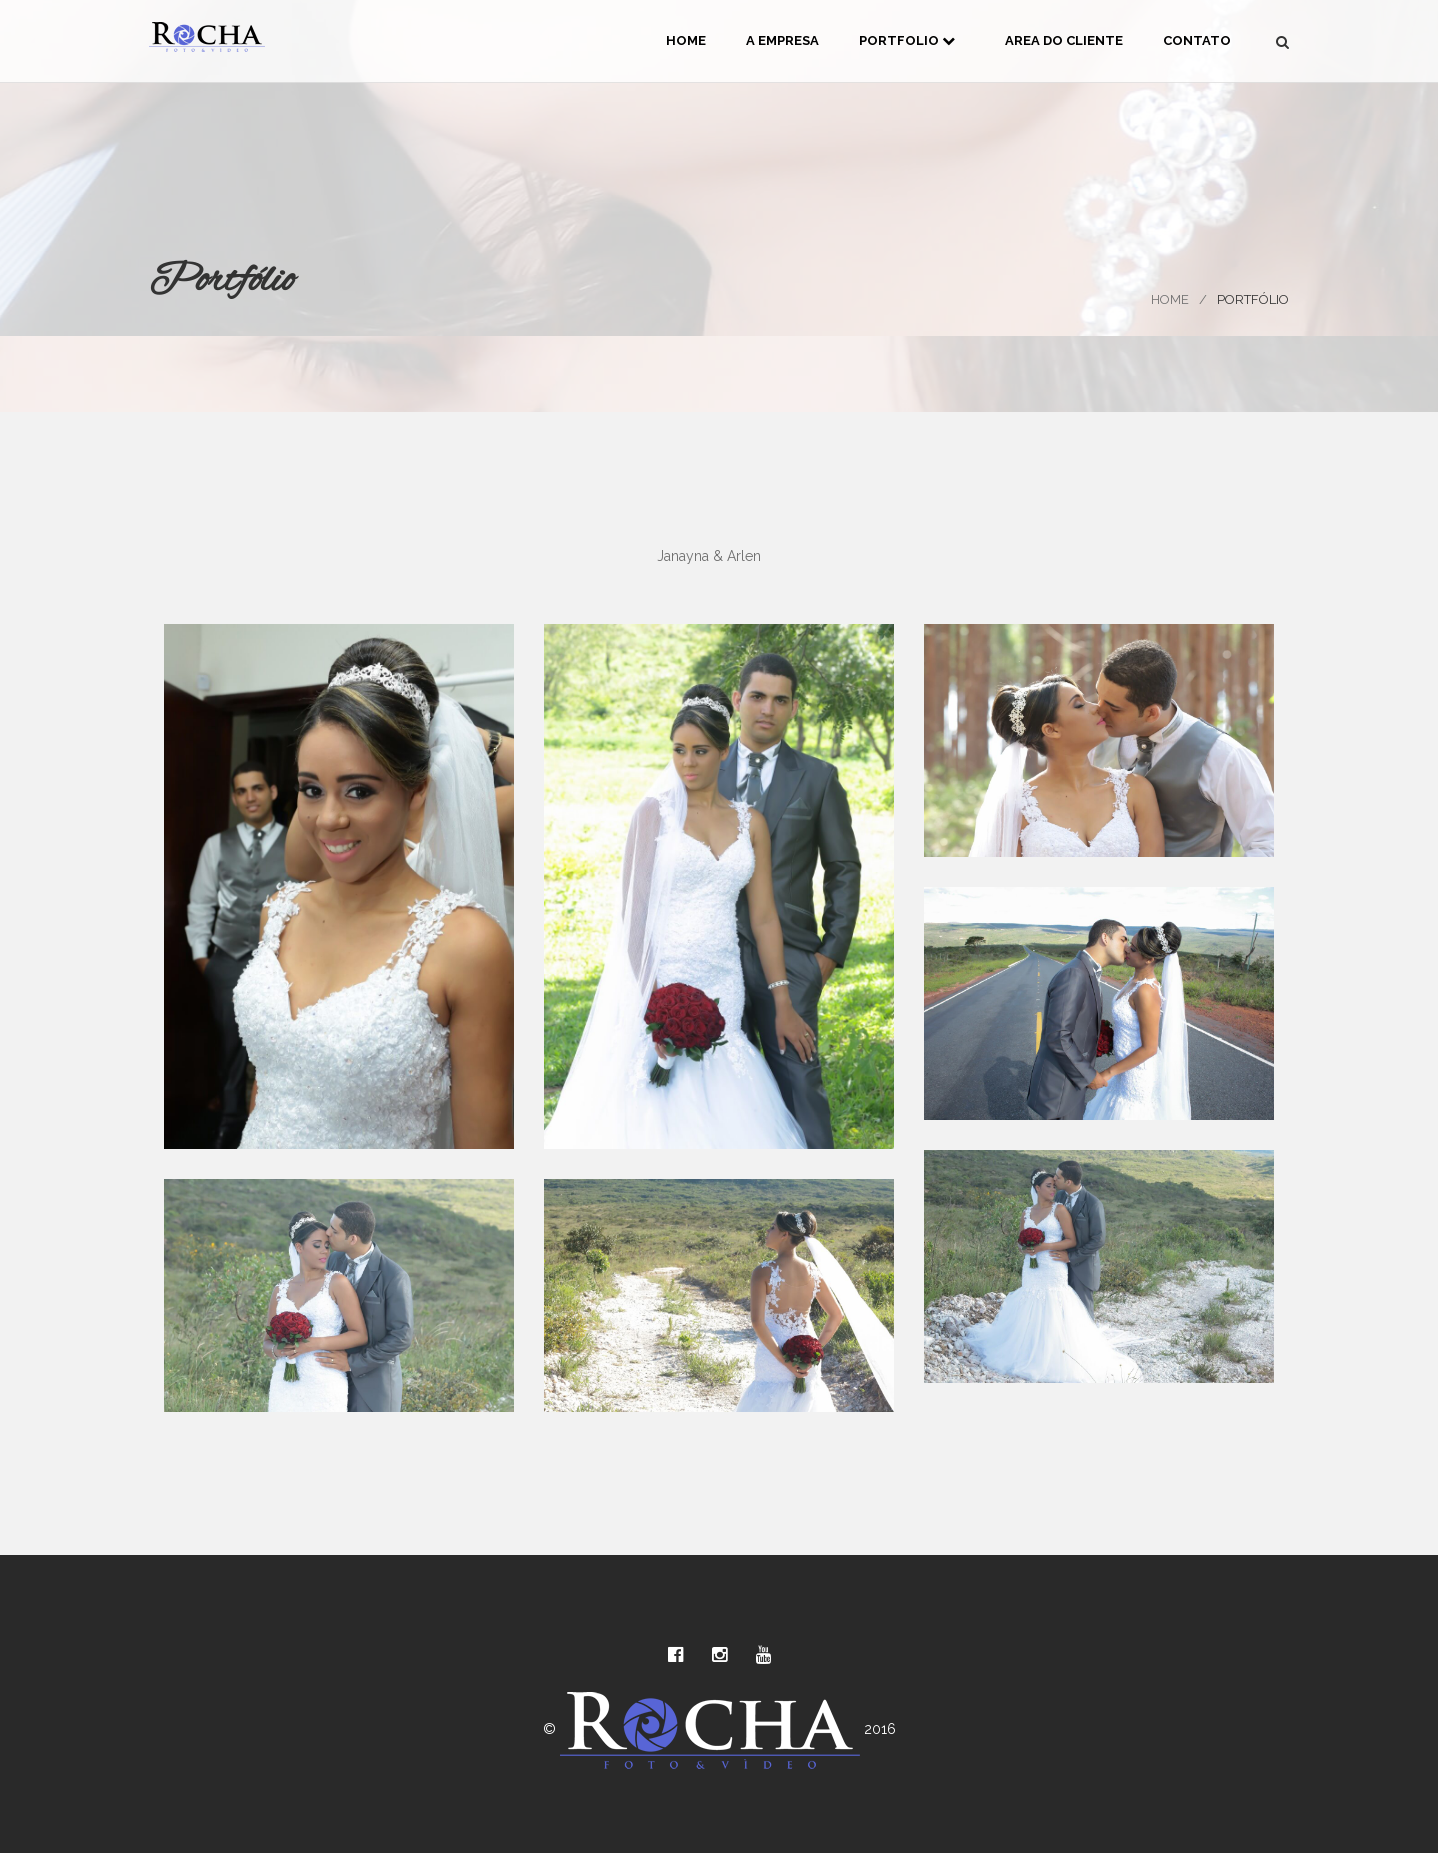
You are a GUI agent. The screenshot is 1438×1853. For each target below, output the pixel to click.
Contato (1197, 40)
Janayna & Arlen (709, 556)
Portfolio (907, 40)
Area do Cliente (1064, 40)
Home (686, 40)
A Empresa (782, 40)
